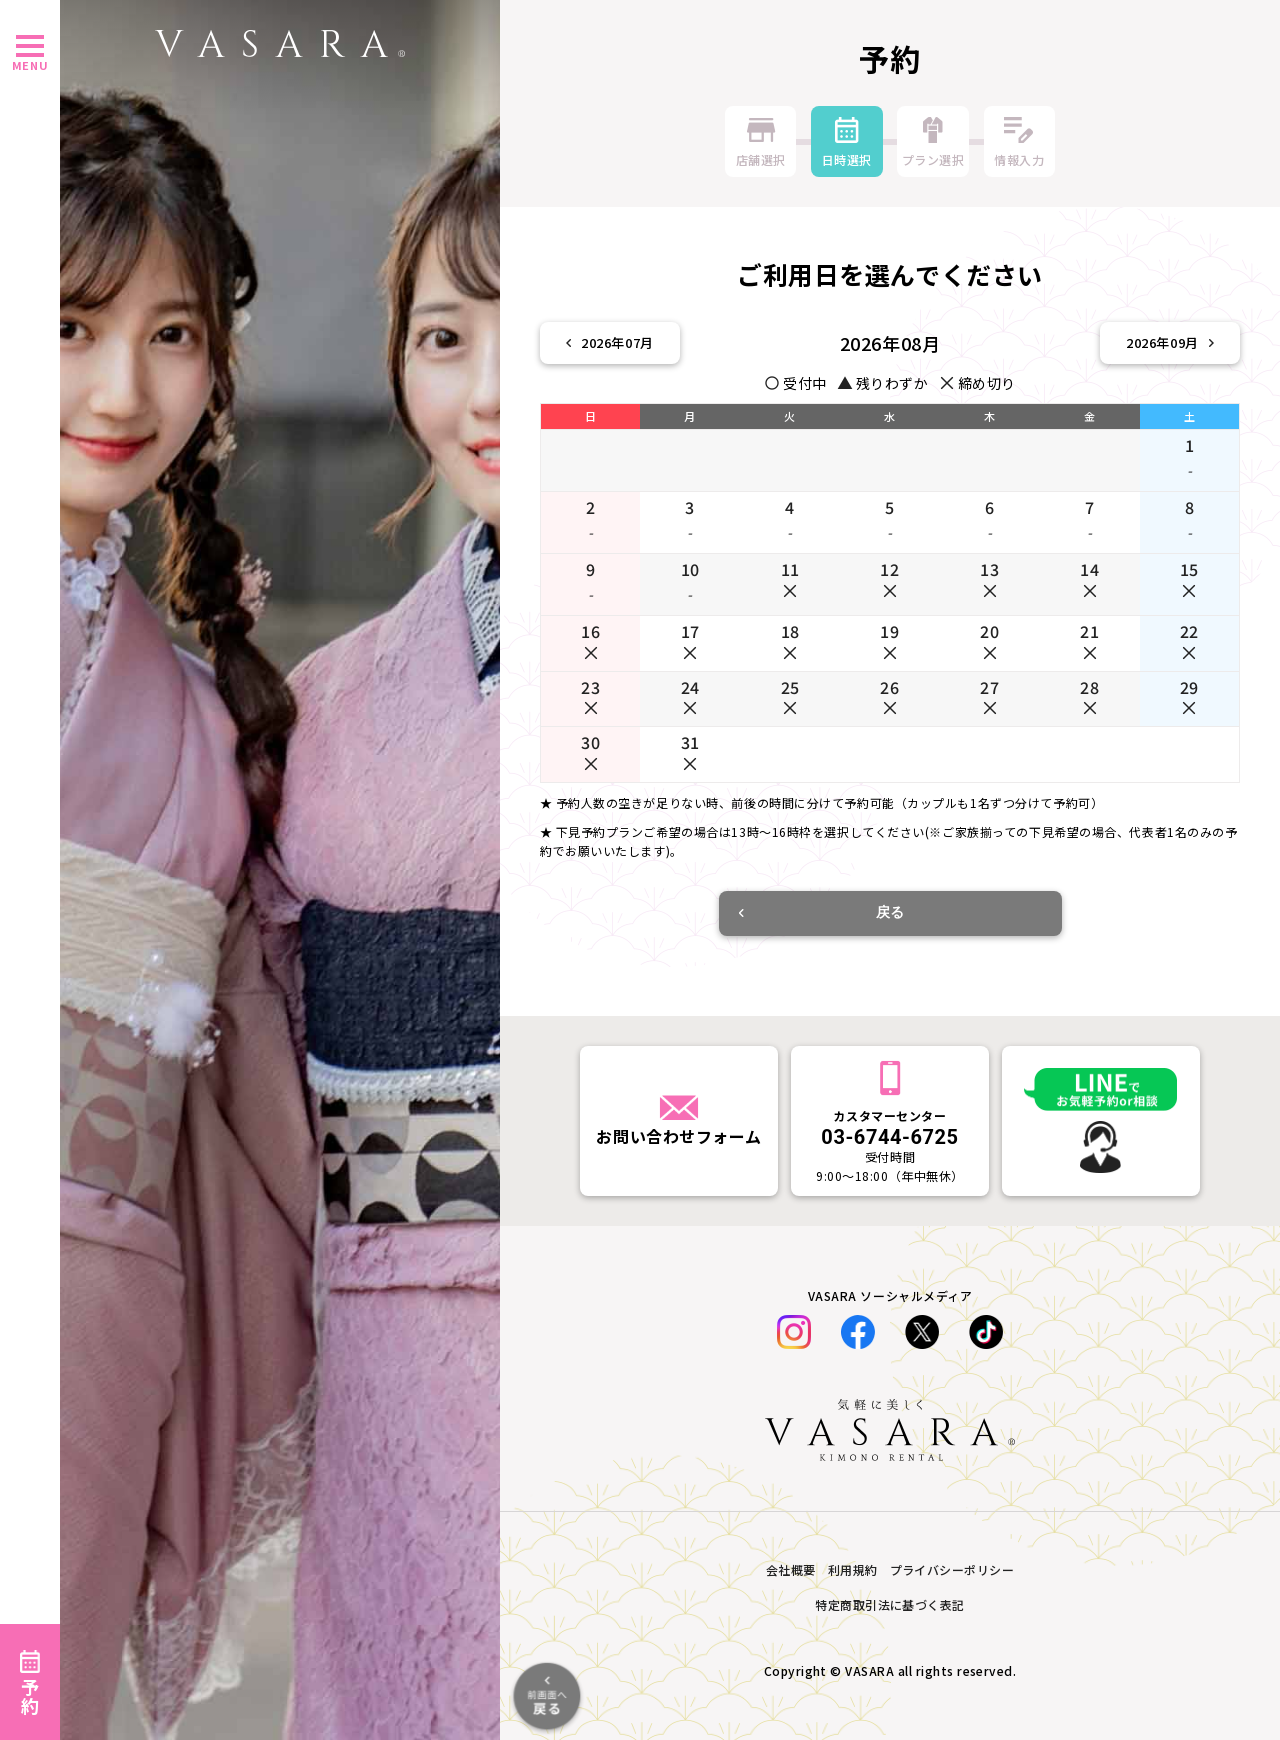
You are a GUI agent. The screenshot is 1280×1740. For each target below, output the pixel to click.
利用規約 (853, 1569)
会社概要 (791, 1569)
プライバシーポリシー (952, 1569)
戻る (822, 912)
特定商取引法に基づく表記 (890, 1604)
